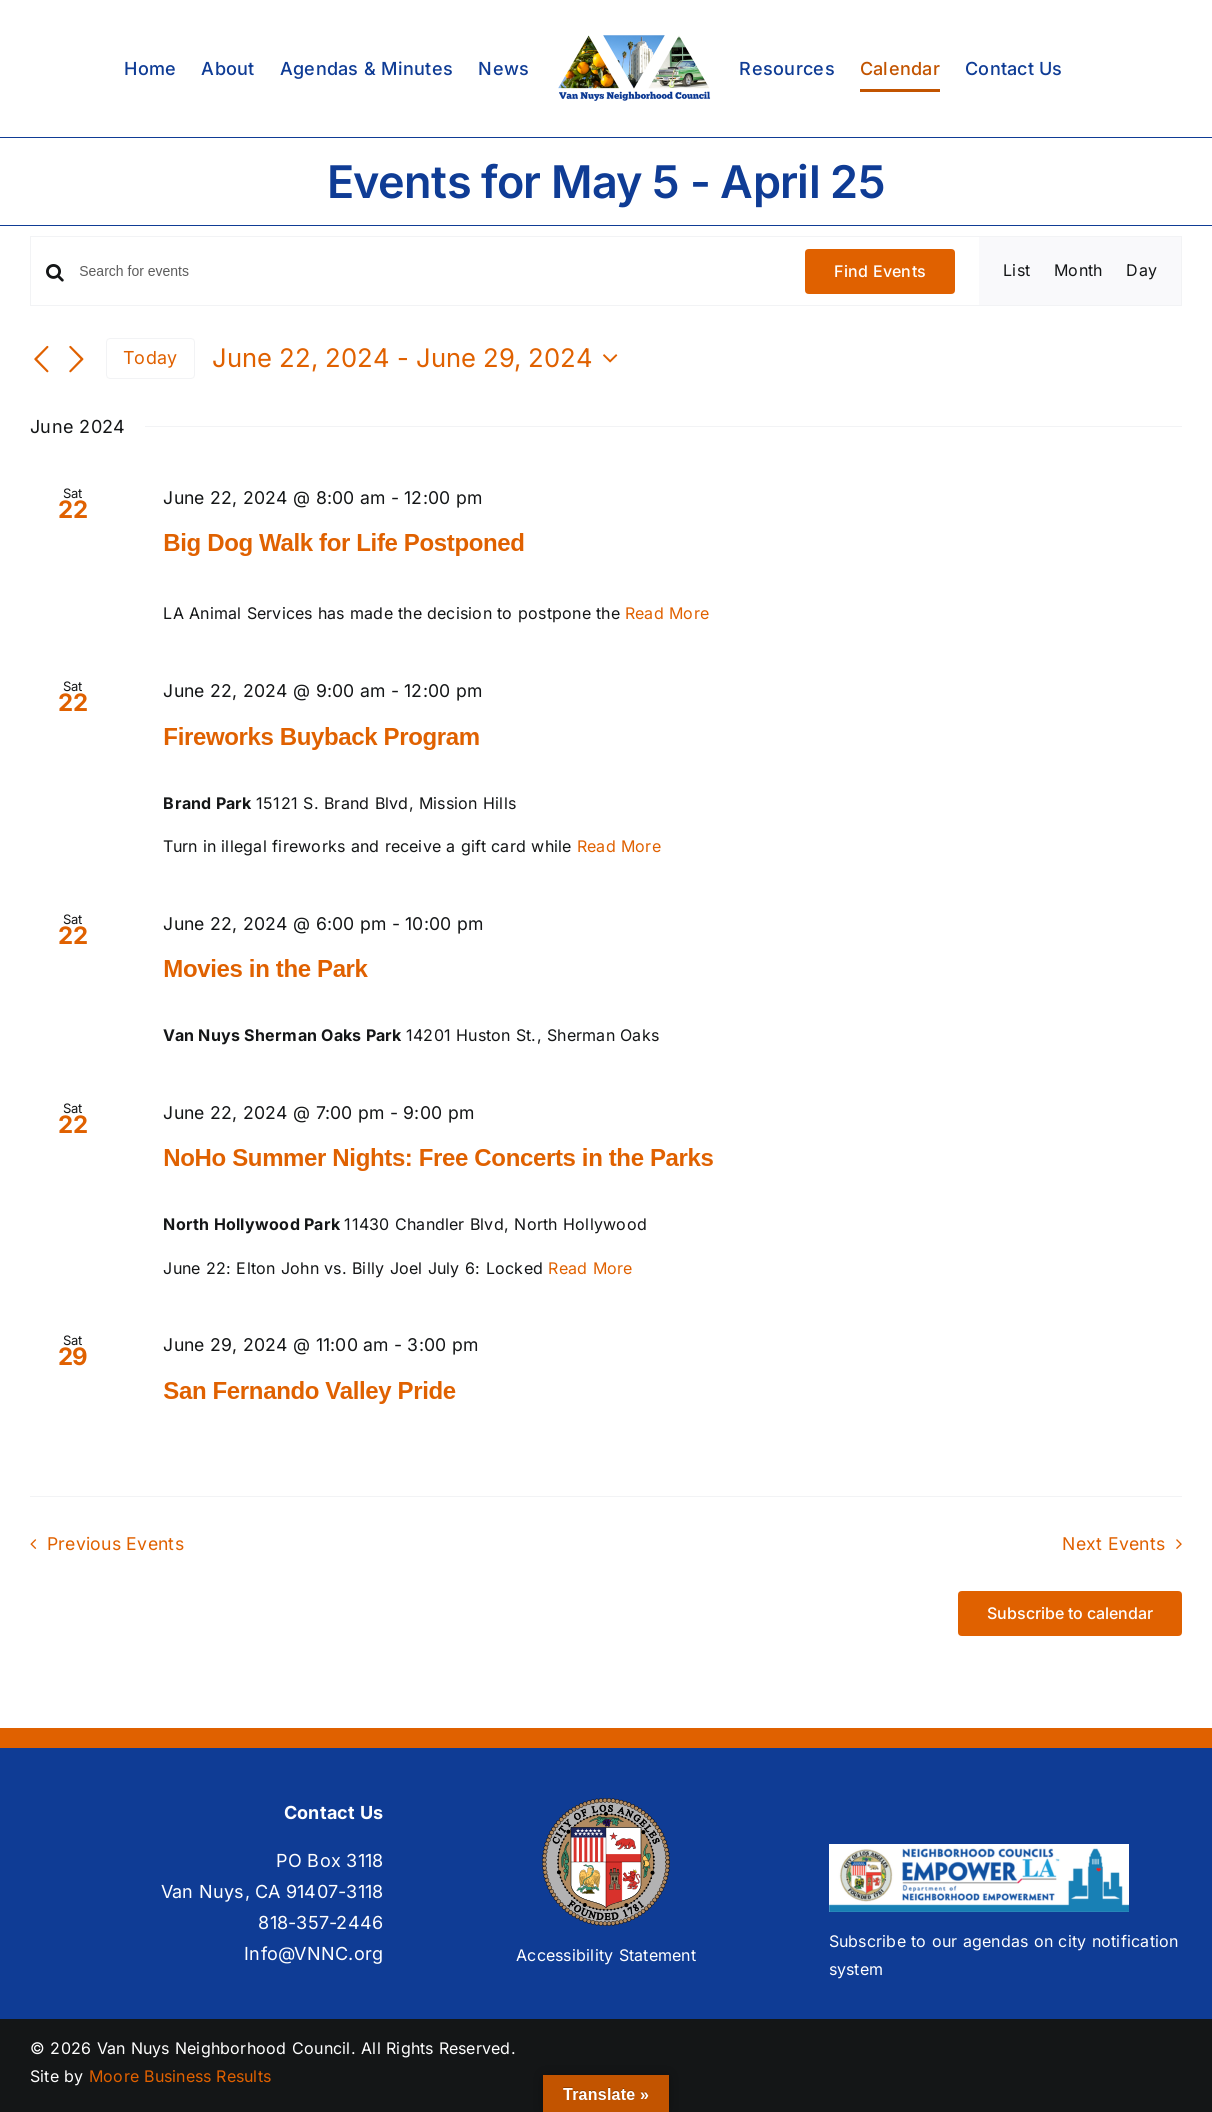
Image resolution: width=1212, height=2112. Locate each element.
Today (150, 357)
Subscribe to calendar (1070, 1613)
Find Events (880, 271)
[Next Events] (76, 360)
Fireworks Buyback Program (321, 736)
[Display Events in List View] (1016, 271)
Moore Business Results (180, 2076)
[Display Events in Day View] (1141, 271)
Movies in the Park (265, 968)
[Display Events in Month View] (1078, 271)
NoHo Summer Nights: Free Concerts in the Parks (438, 1157)
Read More (667, 613)
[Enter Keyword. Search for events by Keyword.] (430, 271)
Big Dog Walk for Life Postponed (343, 542)
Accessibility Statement (606, 1955)
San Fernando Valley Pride (309, 1390)
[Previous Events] (42, 360)
